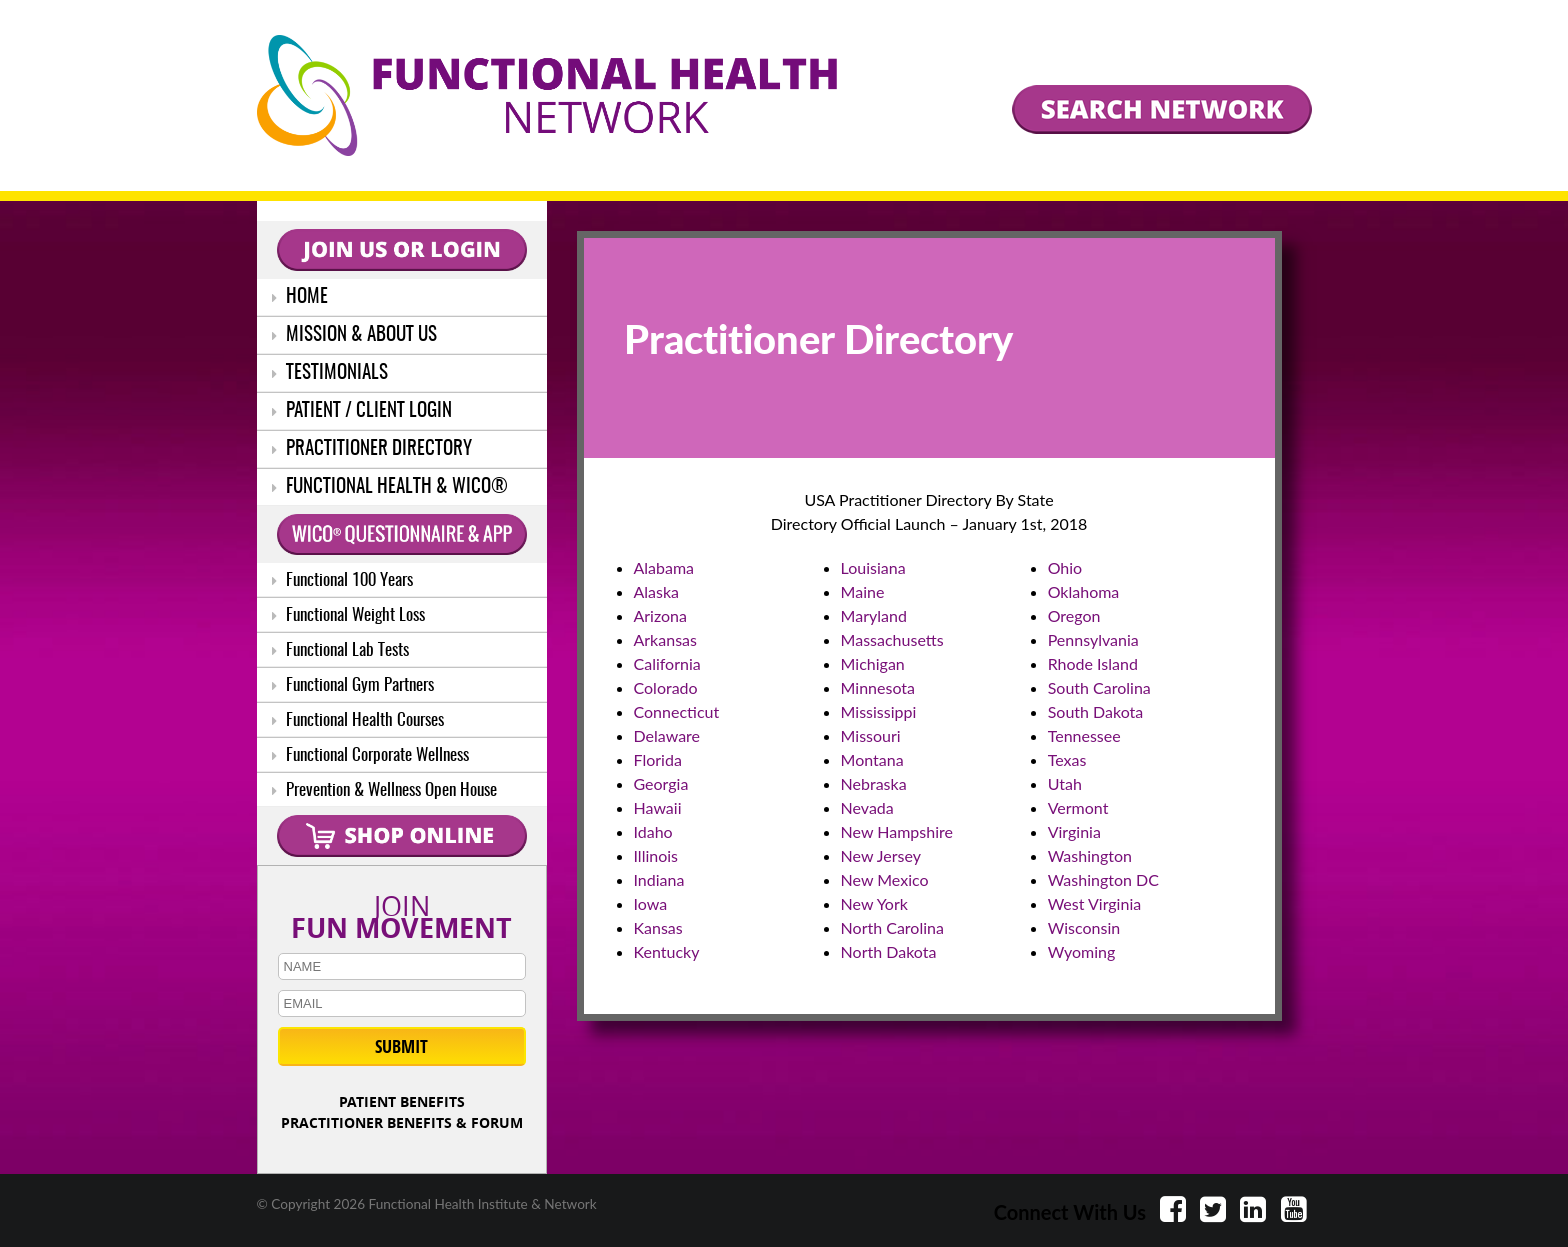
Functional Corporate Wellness (370, 755)
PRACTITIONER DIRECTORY (372, 449)
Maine (863, 591)
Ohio (1065, 567)
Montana (872, 759)
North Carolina (892, 927)
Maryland (874, 615)
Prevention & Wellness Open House (384, 790)
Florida (658, 759)
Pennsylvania (1093, 639)
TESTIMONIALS (330, 373)
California (667, 663)
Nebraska (874, 783)
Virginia (1074, 831)
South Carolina (1099, 687)
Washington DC (1103, 879)
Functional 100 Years (342, 580)
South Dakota (1096, 711)
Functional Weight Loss (348, 615)
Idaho (653, 831)
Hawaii (658, 807)
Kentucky (667, 951)
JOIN (402, 913)
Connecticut (677, 711)
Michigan (873, 663)
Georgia (661, 783)
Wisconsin (1084, 927)
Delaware (667, 735)
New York (874, 903)
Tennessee (1084, 735)
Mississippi (879, 711)
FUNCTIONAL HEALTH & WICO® (390, 487)
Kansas (658, 927)
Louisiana (873, 567)
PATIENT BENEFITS (402, 1101)
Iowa (651, 903)
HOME (300, 297)
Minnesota (878, 687)
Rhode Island (1093, 663)
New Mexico (885, 879)
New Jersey (881, 855)
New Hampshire (897, 831)
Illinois (656, 855)
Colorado (666, 687)
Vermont (1078, 807)
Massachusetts (892, 639)
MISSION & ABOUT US (354, 335)
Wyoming (1082, 951)
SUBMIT (401, 1046)
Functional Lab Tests (340, 650)
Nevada (867, 807)
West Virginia (1095, 903)
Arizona (661, 615)
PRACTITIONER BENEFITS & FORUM (402, 1122)
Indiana (659, 879)
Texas (1067, 759)
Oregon (1074, 615)
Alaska (657, 591)
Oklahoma (1084, 591)
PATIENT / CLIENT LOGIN (362, 411)
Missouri (871, 735)
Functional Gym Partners (353, 685)
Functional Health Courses (358, 720)
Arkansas (665, 639)
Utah (1065, 783)
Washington (1090, 855)
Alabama (664, 567)
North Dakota (889, 951)
